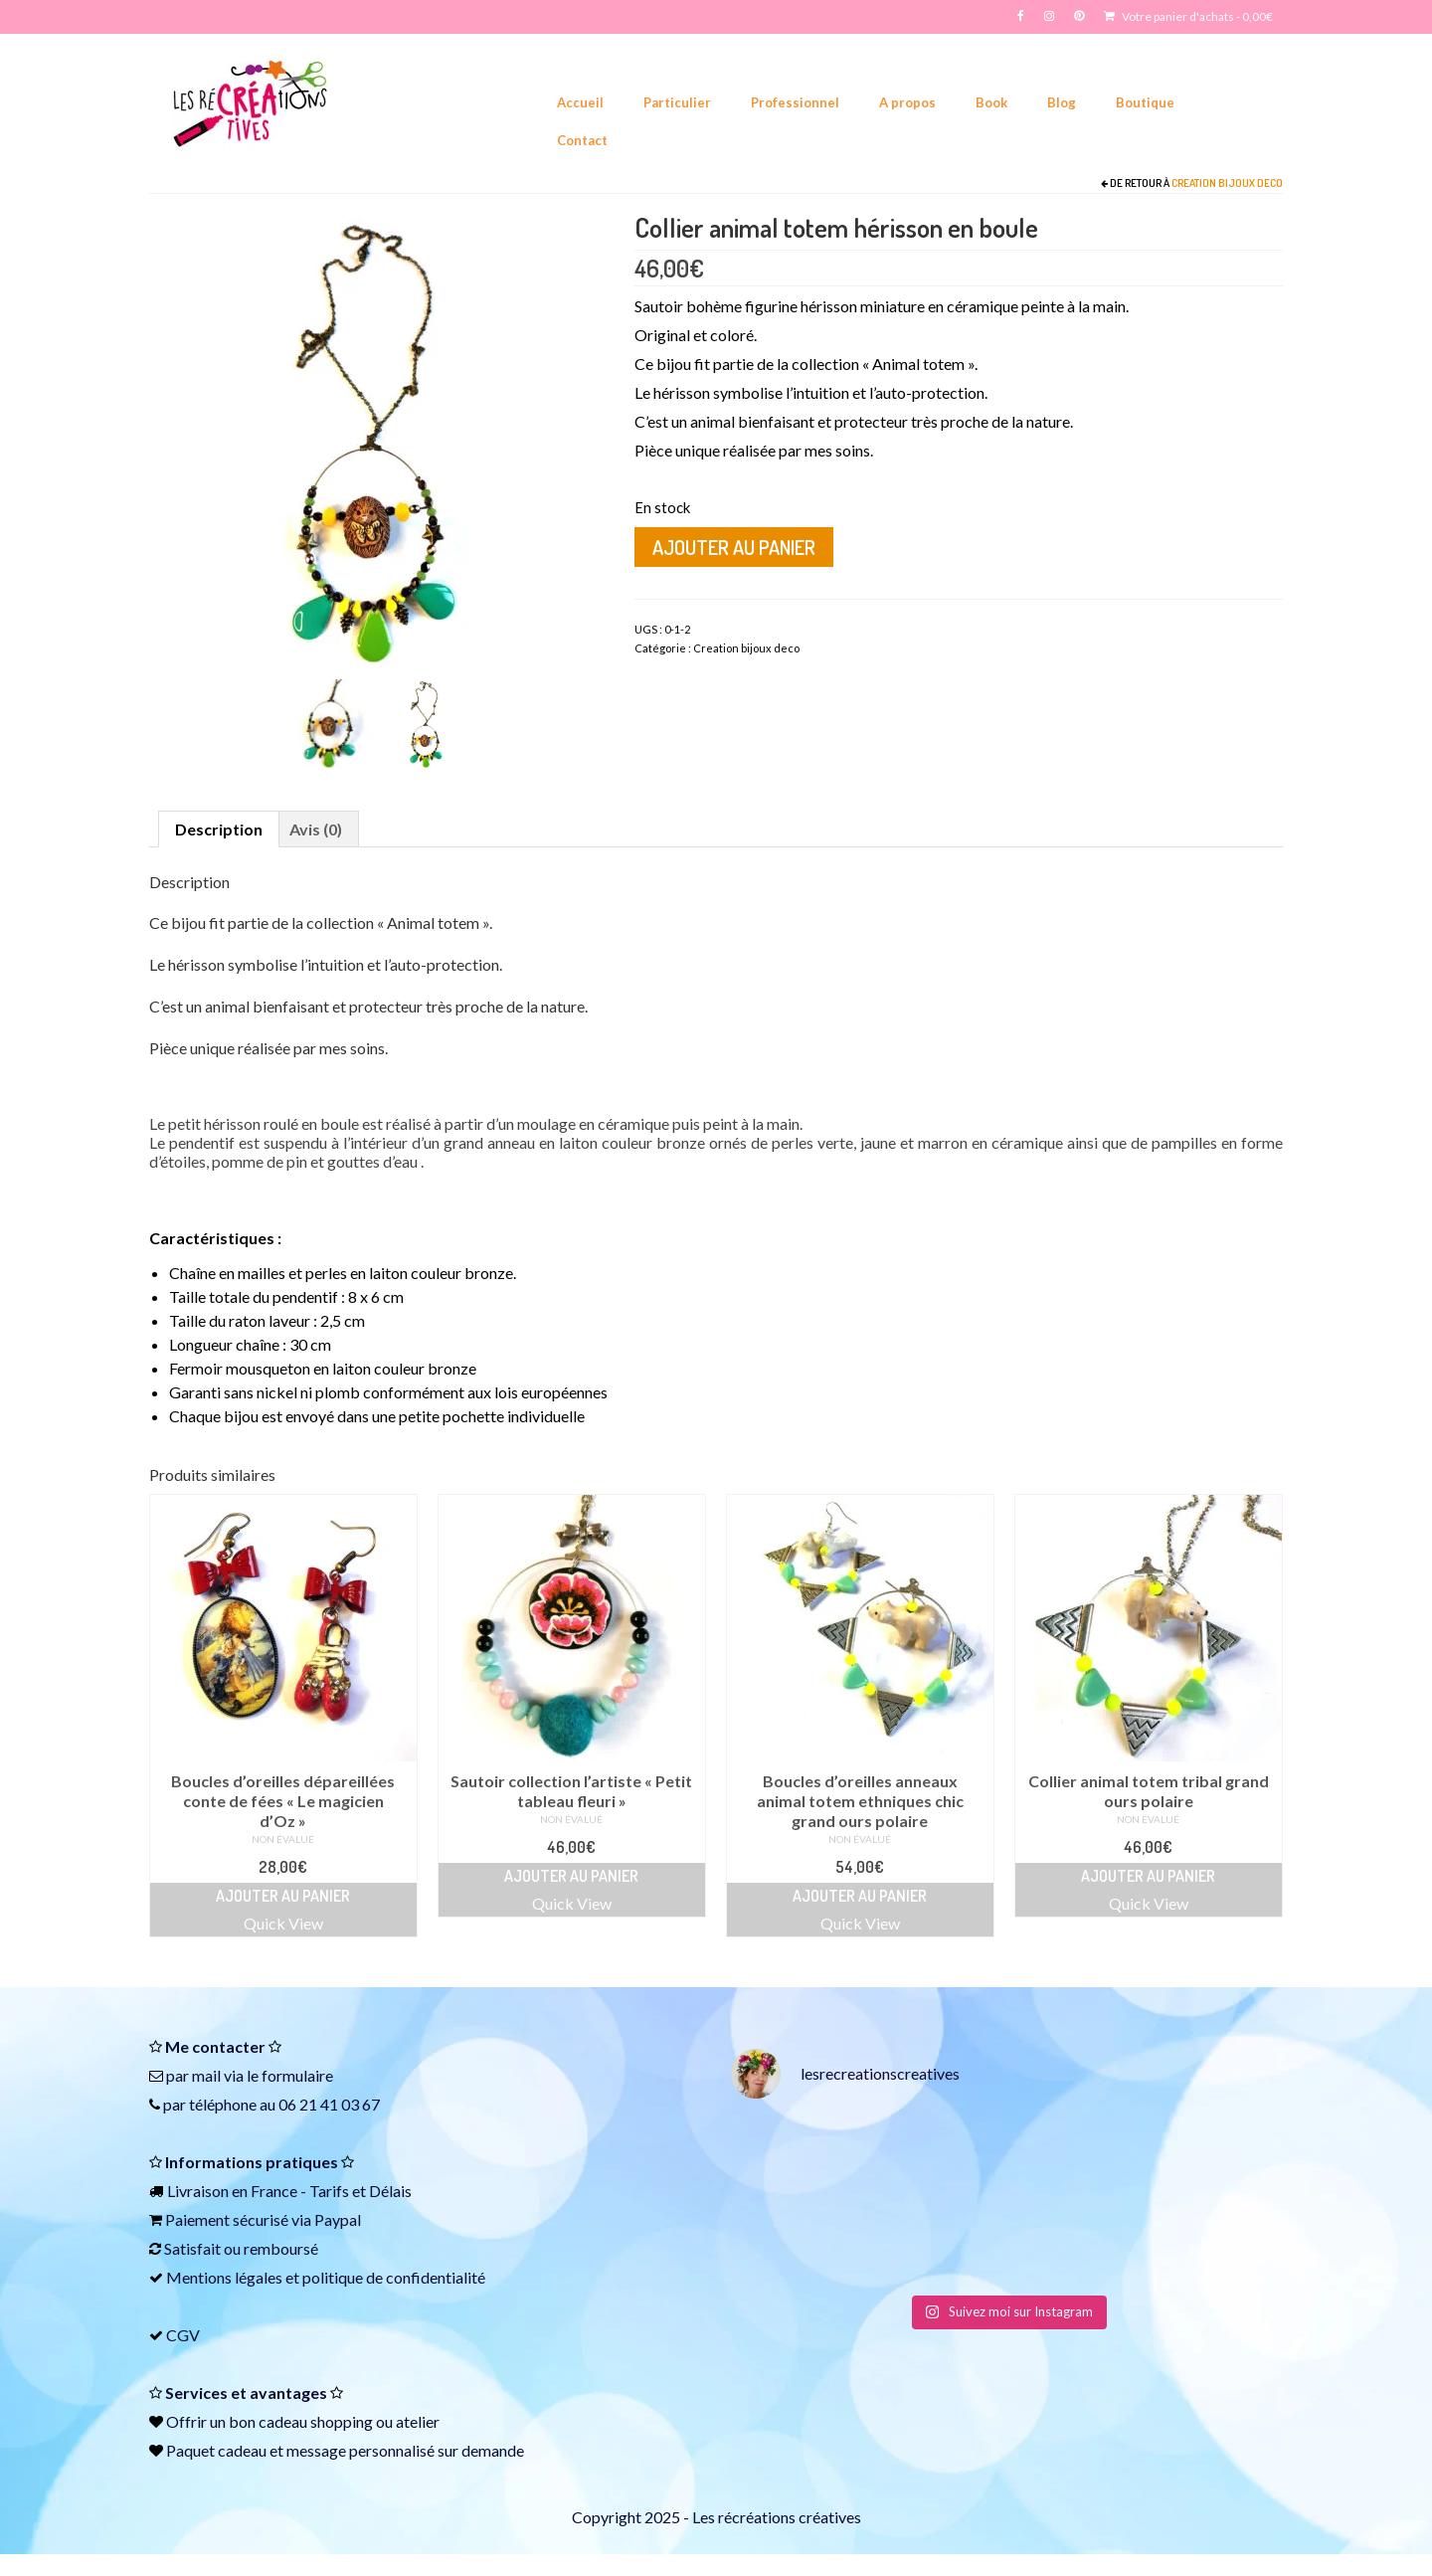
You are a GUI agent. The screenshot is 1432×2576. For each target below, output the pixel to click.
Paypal (337, 2219)
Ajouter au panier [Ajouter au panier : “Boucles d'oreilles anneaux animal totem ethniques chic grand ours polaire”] (860, 1896)
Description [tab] (219, 829)
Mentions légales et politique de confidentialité (325, 2277)
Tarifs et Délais (360, 2190)
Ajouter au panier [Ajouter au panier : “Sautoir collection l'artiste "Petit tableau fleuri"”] (571, 1876)
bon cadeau (268, 2421)
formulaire (297, 2075)
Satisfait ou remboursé (241, 2248)
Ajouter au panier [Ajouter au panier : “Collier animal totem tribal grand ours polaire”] (1148, 1876)
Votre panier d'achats (1188, 16)
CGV (183, 2334)
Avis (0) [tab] (315, 829)
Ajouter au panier (733, 547)
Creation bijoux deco (1227, 183)
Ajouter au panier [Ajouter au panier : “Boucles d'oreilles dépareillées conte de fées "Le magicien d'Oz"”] (283, 1896)
